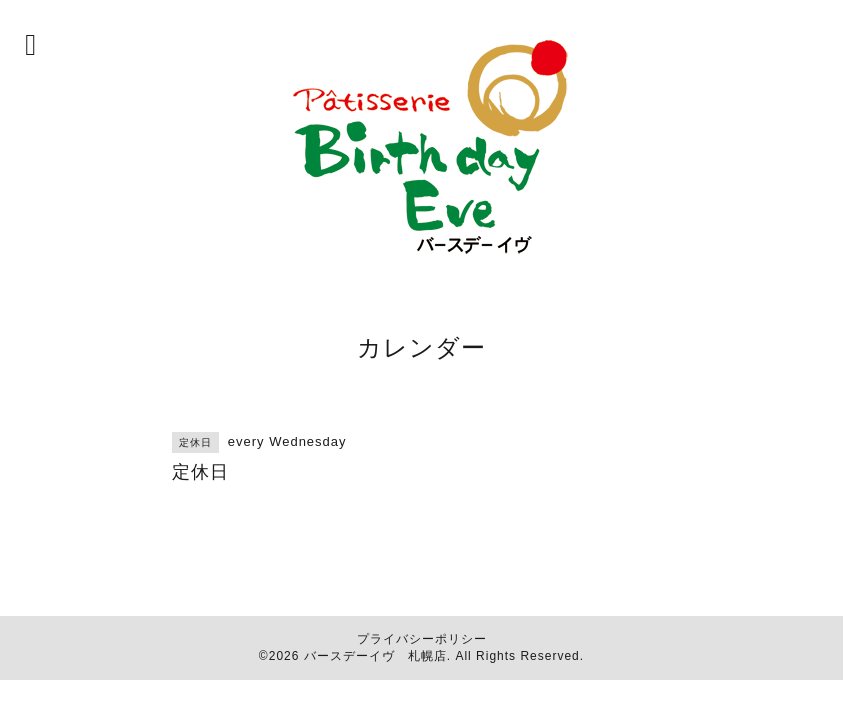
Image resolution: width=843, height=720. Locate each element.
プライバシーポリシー (422, 639)
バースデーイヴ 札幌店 (375, 656)
